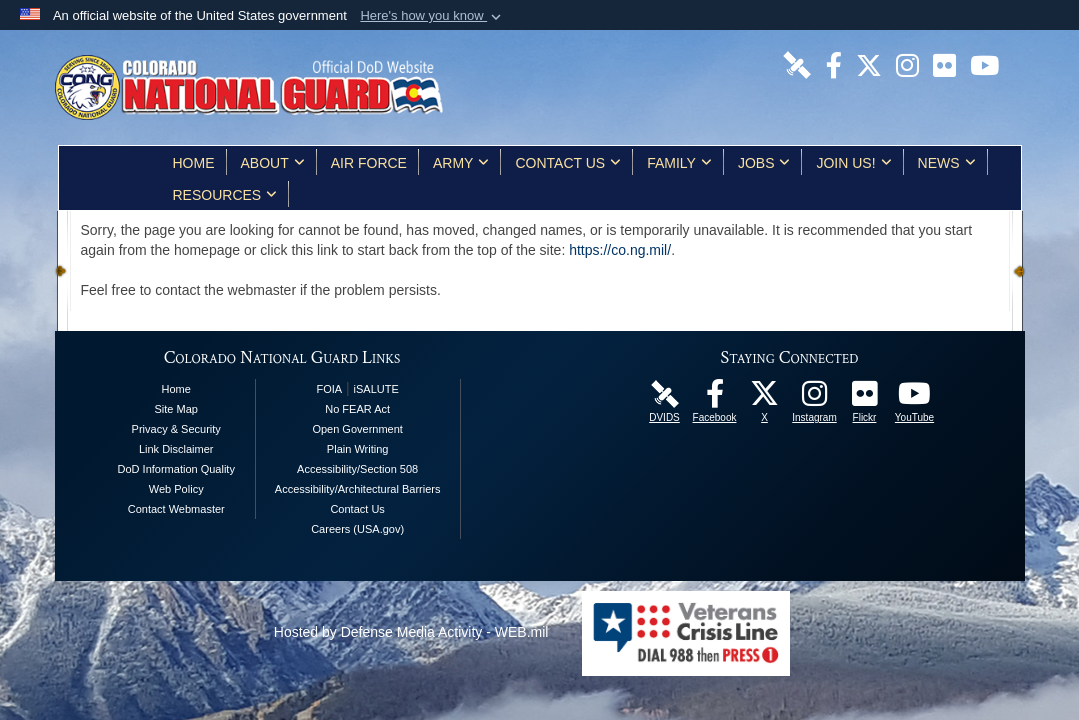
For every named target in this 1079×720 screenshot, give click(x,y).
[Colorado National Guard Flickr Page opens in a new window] (944, 64)
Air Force (369, 163)
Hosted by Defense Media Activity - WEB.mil (411, 632)
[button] (432, 16)
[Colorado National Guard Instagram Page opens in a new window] (907, 64)
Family (679, 163)
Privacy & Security (176, 429)
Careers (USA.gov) (357, 529)
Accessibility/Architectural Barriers (358, 489)
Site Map (176, 409)
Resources (225, 195)
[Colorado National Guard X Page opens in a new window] (869, 64)
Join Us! (853, 163)
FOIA (329, 389)
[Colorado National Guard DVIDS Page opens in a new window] (797, 64)
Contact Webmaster (176, 509)
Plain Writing (358, 449)
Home (194, 163)
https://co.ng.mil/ (620, 250)
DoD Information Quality (176, 469)
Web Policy (176, 489)
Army (461, 163)
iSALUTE (376, 389)
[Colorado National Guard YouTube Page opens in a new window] (984, 64)
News (947, 163)
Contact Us (568, 163)
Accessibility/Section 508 (357, 469)
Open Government (357, 429)
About (273, 163)
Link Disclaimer (176, 449)
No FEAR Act (357, 409)
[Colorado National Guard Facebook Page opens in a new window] (834, 64)
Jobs (764, 163)
